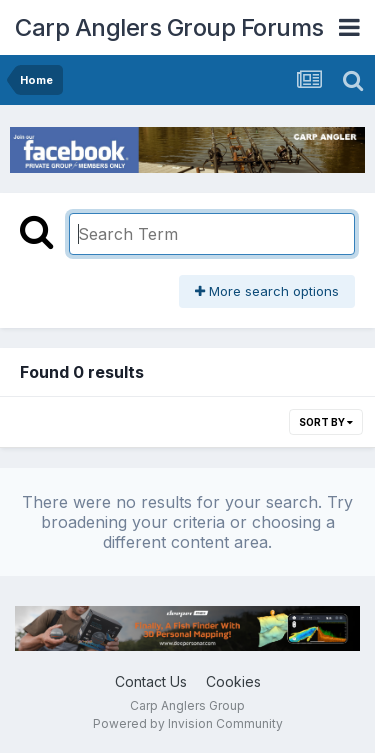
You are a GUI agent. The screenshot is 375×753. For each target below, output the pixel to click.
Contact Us (151, 681)
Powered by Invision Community (188, 723)
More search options (267, 291)
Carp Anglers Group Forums (169, 27)
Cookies (233, 681)
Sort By (326, 422)
